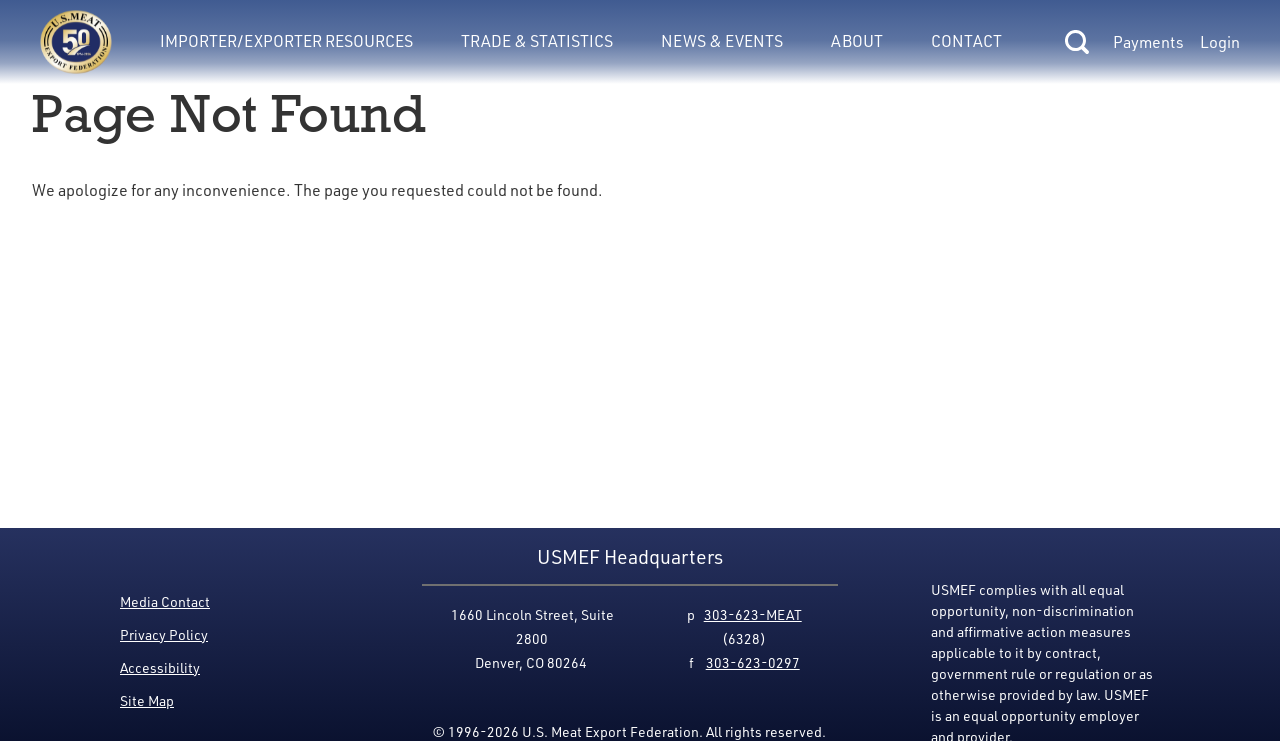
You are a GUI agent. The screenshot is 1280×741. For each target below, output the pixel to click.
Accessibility (160, 667)
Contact (966, 41)
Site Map (147, 700)
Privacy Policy (164, 634)
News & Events (722, 41)
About (857, 41)
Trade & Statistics (537, 41)
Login (1220, 42)
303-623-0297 (753, 662)
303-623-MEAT (753, 614)
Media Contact (165, 601)
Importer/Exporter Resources (286, 41)
